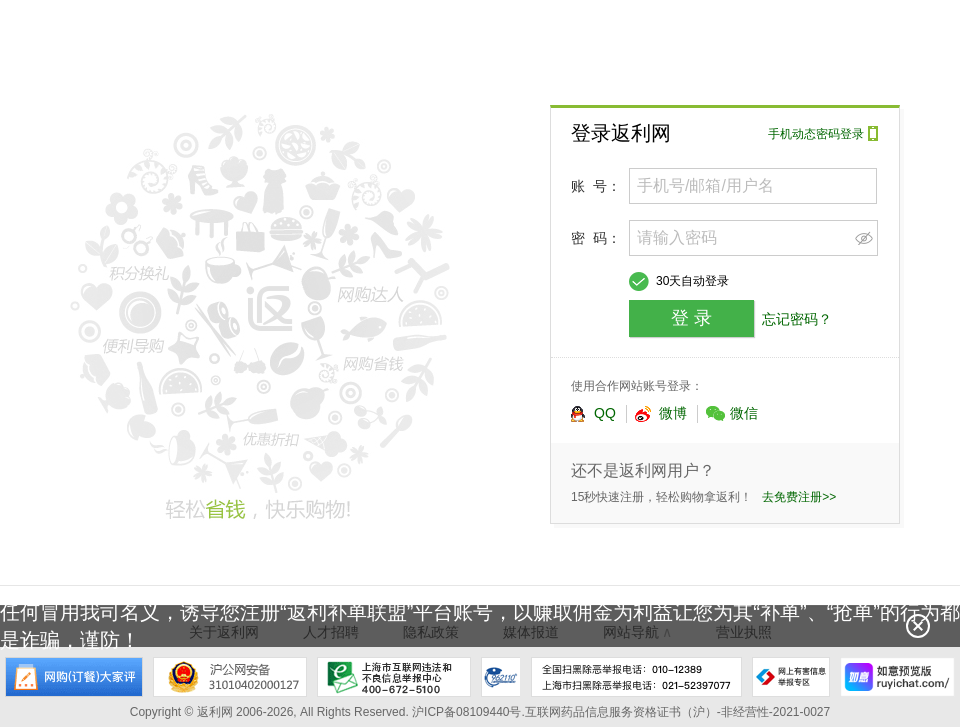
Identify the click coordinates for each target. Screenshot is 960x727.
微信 (732, 414)
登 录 (691, 318)
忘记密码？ (797, 319)
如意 (897, 677)
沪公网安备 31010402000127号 (230, 677)
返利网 (155, 44)
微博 (661, 414)
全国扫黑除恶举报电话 (636, 677)
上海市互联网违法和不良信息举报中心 (394, 677)
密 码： (596, 238)
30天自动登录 (692, 281)
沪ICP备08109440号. (468, 712)
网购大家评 (74, 677)
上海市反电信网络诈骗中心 (501, 677)
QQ (593, 414)
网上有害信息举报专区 (791, 677)
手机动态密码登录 (816, 134)
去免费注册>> (799, 497)
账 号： (596, 186)
